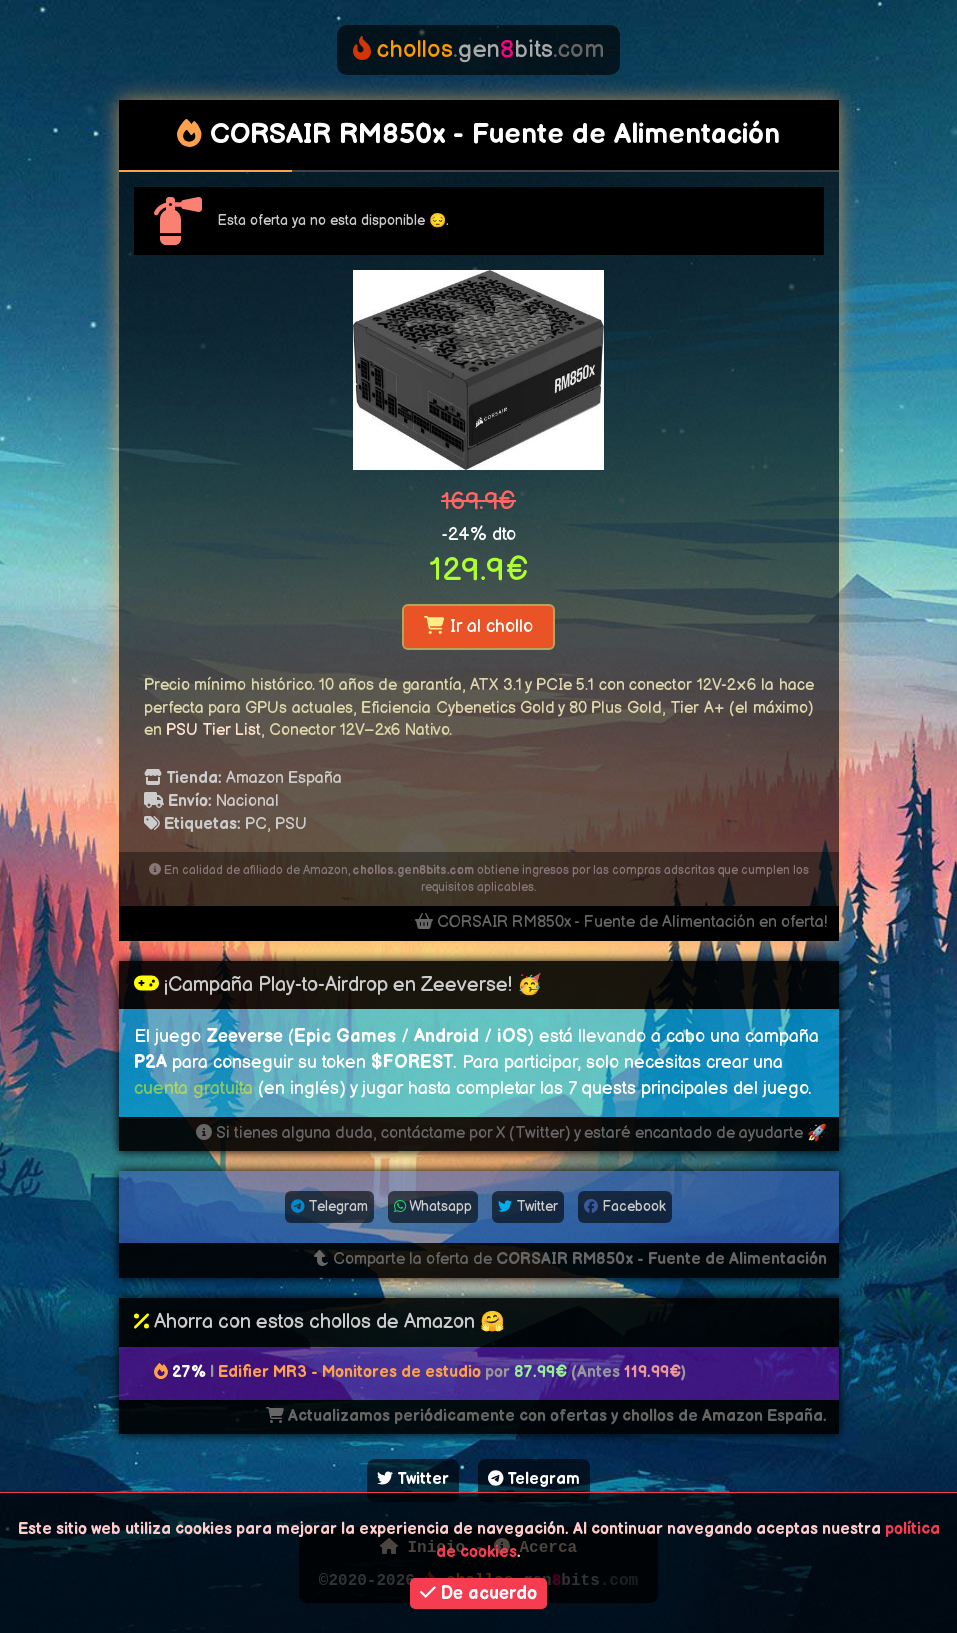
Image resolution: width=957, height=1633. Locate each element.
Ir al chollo (478, 626)
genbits (478, 49)
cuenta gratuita (193, 1088)
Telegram (330, 1206)
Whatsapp (433, 1206)
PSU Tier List (213, 730)
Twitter (528, 1206)
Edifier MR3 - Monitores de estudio (349, 1372)
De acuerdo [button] (478, 1593)
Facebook (625, 1206)
